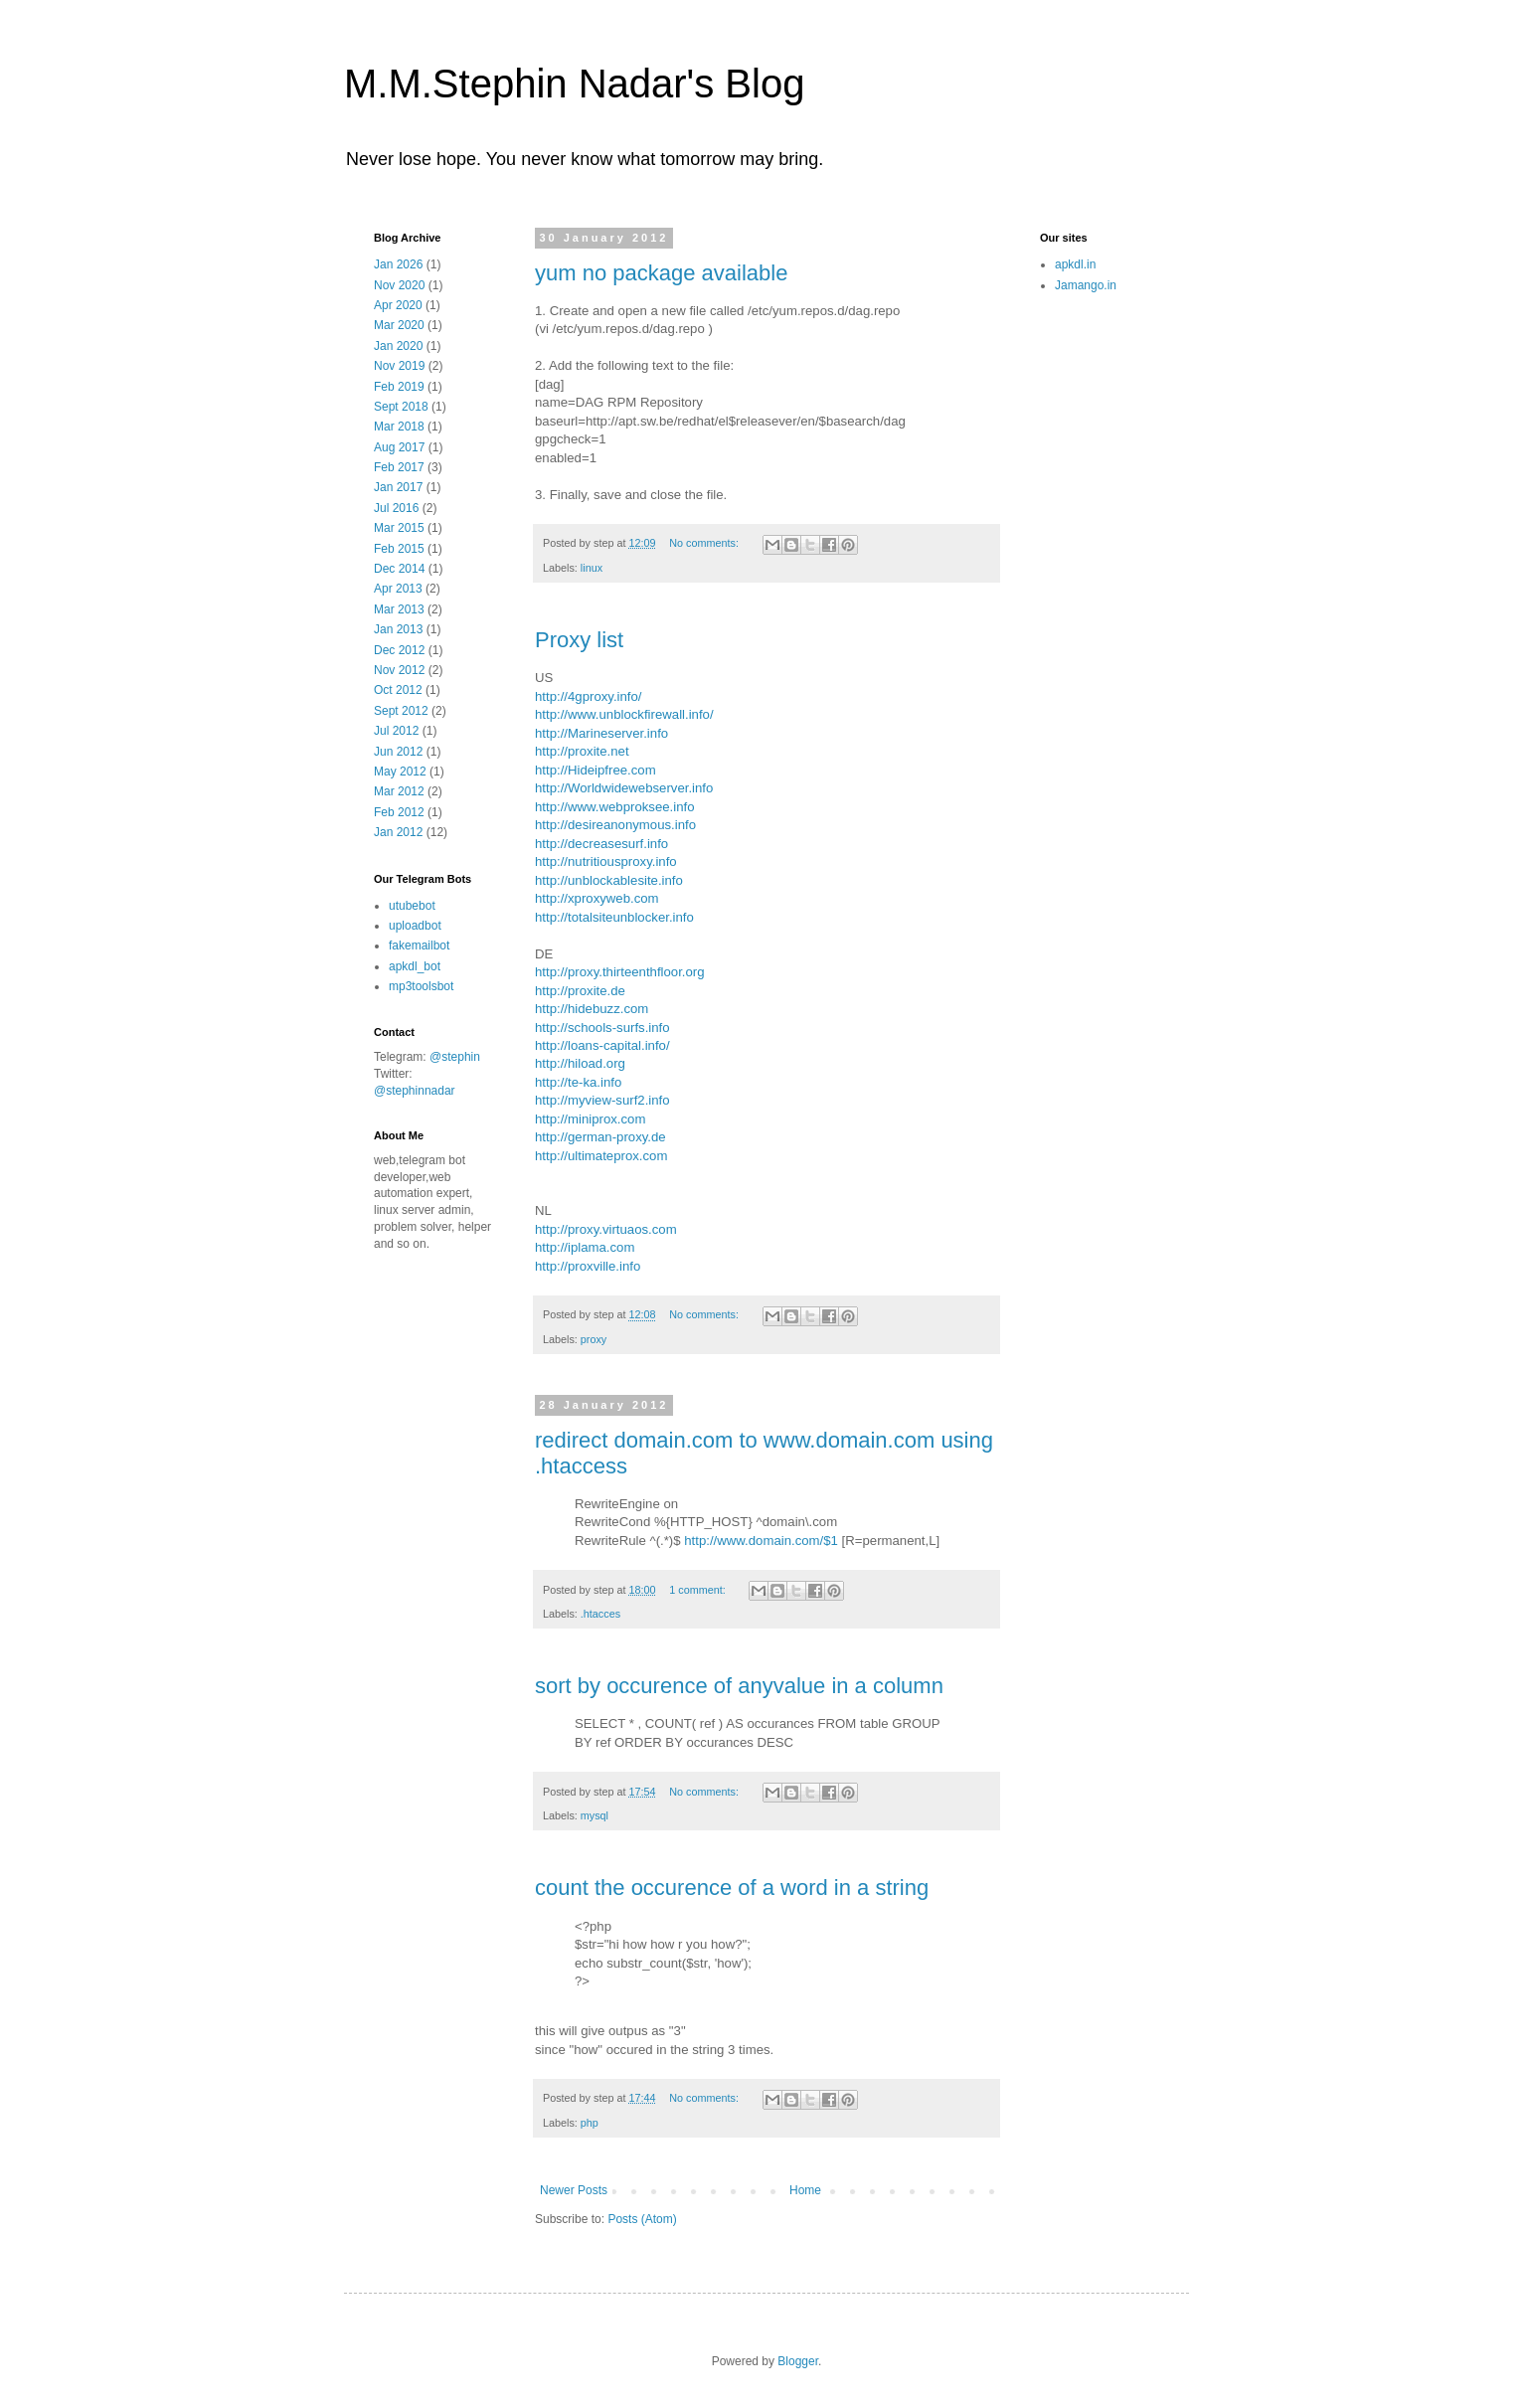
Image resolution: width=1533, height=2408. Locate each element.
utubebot (412, 906)
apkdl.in (1075, 264)
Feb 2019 (399, 387)
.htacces (600, 1614)
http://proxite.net (582, 751)
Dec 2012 (399, 650)
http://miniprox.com (590, 1119)
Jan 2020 (398, 346)
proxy (593, 1339)
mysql (594, 1815)
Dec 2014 (399, 569)
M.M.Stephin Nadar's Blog (574, 83)
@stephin (454, 1057)
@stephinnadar (414, 1091)
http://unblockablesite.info (609, 880)
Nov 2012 (399, 670)
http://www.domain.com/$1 (761, 1540)
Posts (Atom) (641, 2219)
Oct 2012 (398, 690)
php (589, 2123)
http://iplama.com (584, 1247)
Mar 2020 (399, 325)
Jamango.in (1085, 285)
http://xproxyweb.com (597, 898)
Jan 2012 (398, 832)
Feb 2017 (399, 467)
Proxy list (579, 639)
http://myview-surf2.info (602, 1100)
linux (591, 568)
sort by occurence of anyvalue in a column (739, 1685)
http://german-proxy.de (600, 1136)
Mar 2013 (399, 609)
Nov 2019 (399, 366)
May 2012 (400, 771)
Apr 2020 (398, 305)
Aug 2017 (399, 447)
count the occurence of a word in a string (732, 1887)
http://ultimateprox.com (601, 1155)
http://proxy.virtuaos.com (606, 1229)
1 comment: (698, 1590)
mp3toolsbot (421, 986)
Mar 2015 (399, 528)
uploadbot (415, 926)
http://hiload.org (580, 1063)
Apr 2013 (398, 589)
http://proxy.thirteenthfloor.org (620, 971)
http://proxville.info (587, 1266)
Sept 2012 (401, 711)
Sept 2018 (401, 407)
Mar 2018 (399, 426)
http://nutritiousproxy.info (606, 861)
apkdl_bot (414, 966)
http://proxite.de (580, 990)
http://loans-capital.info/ (602, 1045)
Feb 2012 (399, 812)
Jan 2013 (398, 629)
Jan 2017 (398, 487)
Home (805, 2190)
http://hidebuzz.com (591, 1008)
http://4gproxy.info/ (588, 696)
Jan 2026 (398, 264)
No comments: (705, 543)
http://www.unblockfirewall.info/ (624, 714)
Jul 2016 (396, 508)
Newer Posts (573, 2190)
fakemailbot (419, 945)
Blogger (797, 2361)
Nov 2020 (399, 285)
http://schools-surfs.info (602, 1027)
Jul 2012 (396, 731)
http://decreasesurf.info (601, 843)
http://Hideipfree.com (595, 770)
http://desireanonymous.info (615, 824)
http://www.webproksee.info (615, 806)
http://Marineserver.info (601, 733)
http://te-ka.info (578, 1082)
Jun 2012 (398, 752)
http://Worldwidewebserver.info (624, 787)
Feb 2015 (399, 549)
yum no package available (661, 272)
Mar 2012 (399, 791)
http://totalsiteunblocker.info (614, 917)
